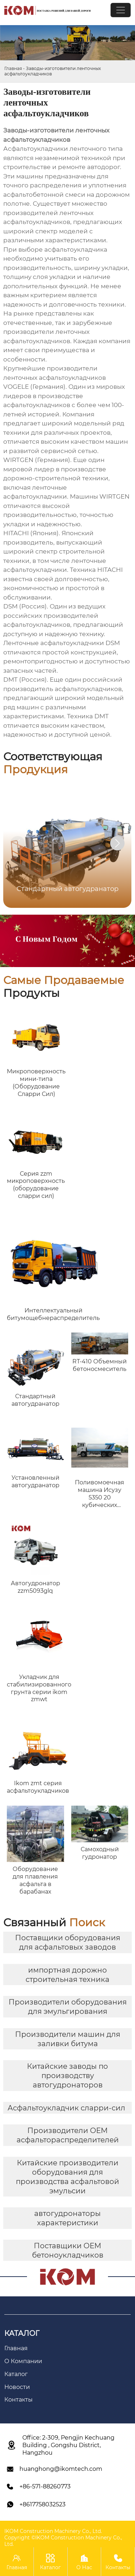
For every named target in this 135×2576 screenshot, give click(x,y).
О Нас (84, 2561)
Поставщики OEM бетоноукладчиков (67, 2250)
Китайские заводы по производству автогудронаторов (67, 2075)
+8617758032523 (42, 2504)
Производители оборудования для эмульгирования (68, 2007)
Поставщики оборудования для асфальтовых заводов (67, 1942)
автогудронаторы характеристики (67, 2218)
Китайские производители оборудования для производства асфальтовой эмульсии (67, 2177)
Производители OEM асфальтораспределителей (68, 2135)
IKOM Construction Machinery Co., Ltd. (53, 2531)
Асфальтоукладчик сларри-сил (66, 2108)
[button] (117, 843)
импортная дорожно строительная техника (67, 1975)
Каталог (50, 2561)
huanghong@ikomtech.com (60, 2468)
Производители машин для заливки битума (67, 2039)
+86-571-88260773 (45, 2486)
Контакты (118, 2561)
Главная (13, 68)
